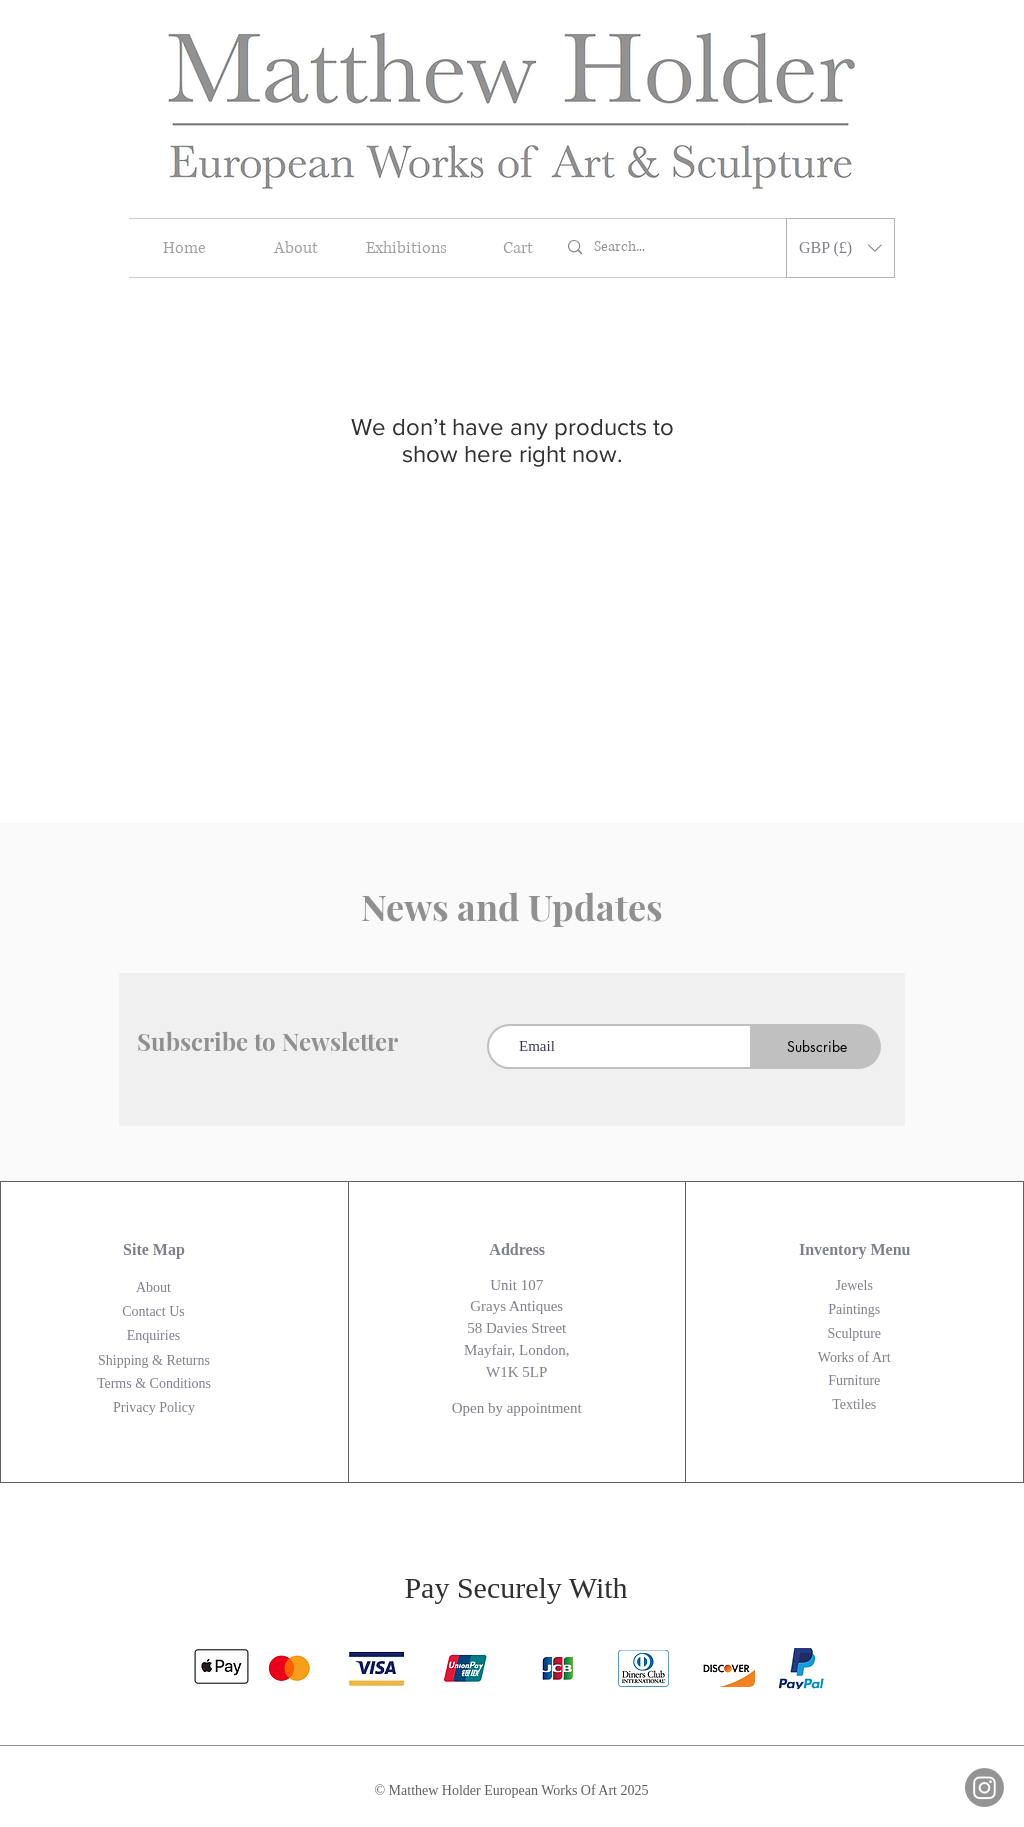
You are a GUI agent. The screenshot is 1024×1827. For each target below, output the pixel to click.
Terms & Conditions (154, 1383)
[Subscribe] (816, 1046)
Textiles (854, 1404)
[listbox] (840, 248)
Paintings (854, 1309)
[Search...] (669, 247)
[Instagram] (984, 1787)
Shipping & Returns (154, 1360)
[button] (840, 248)
